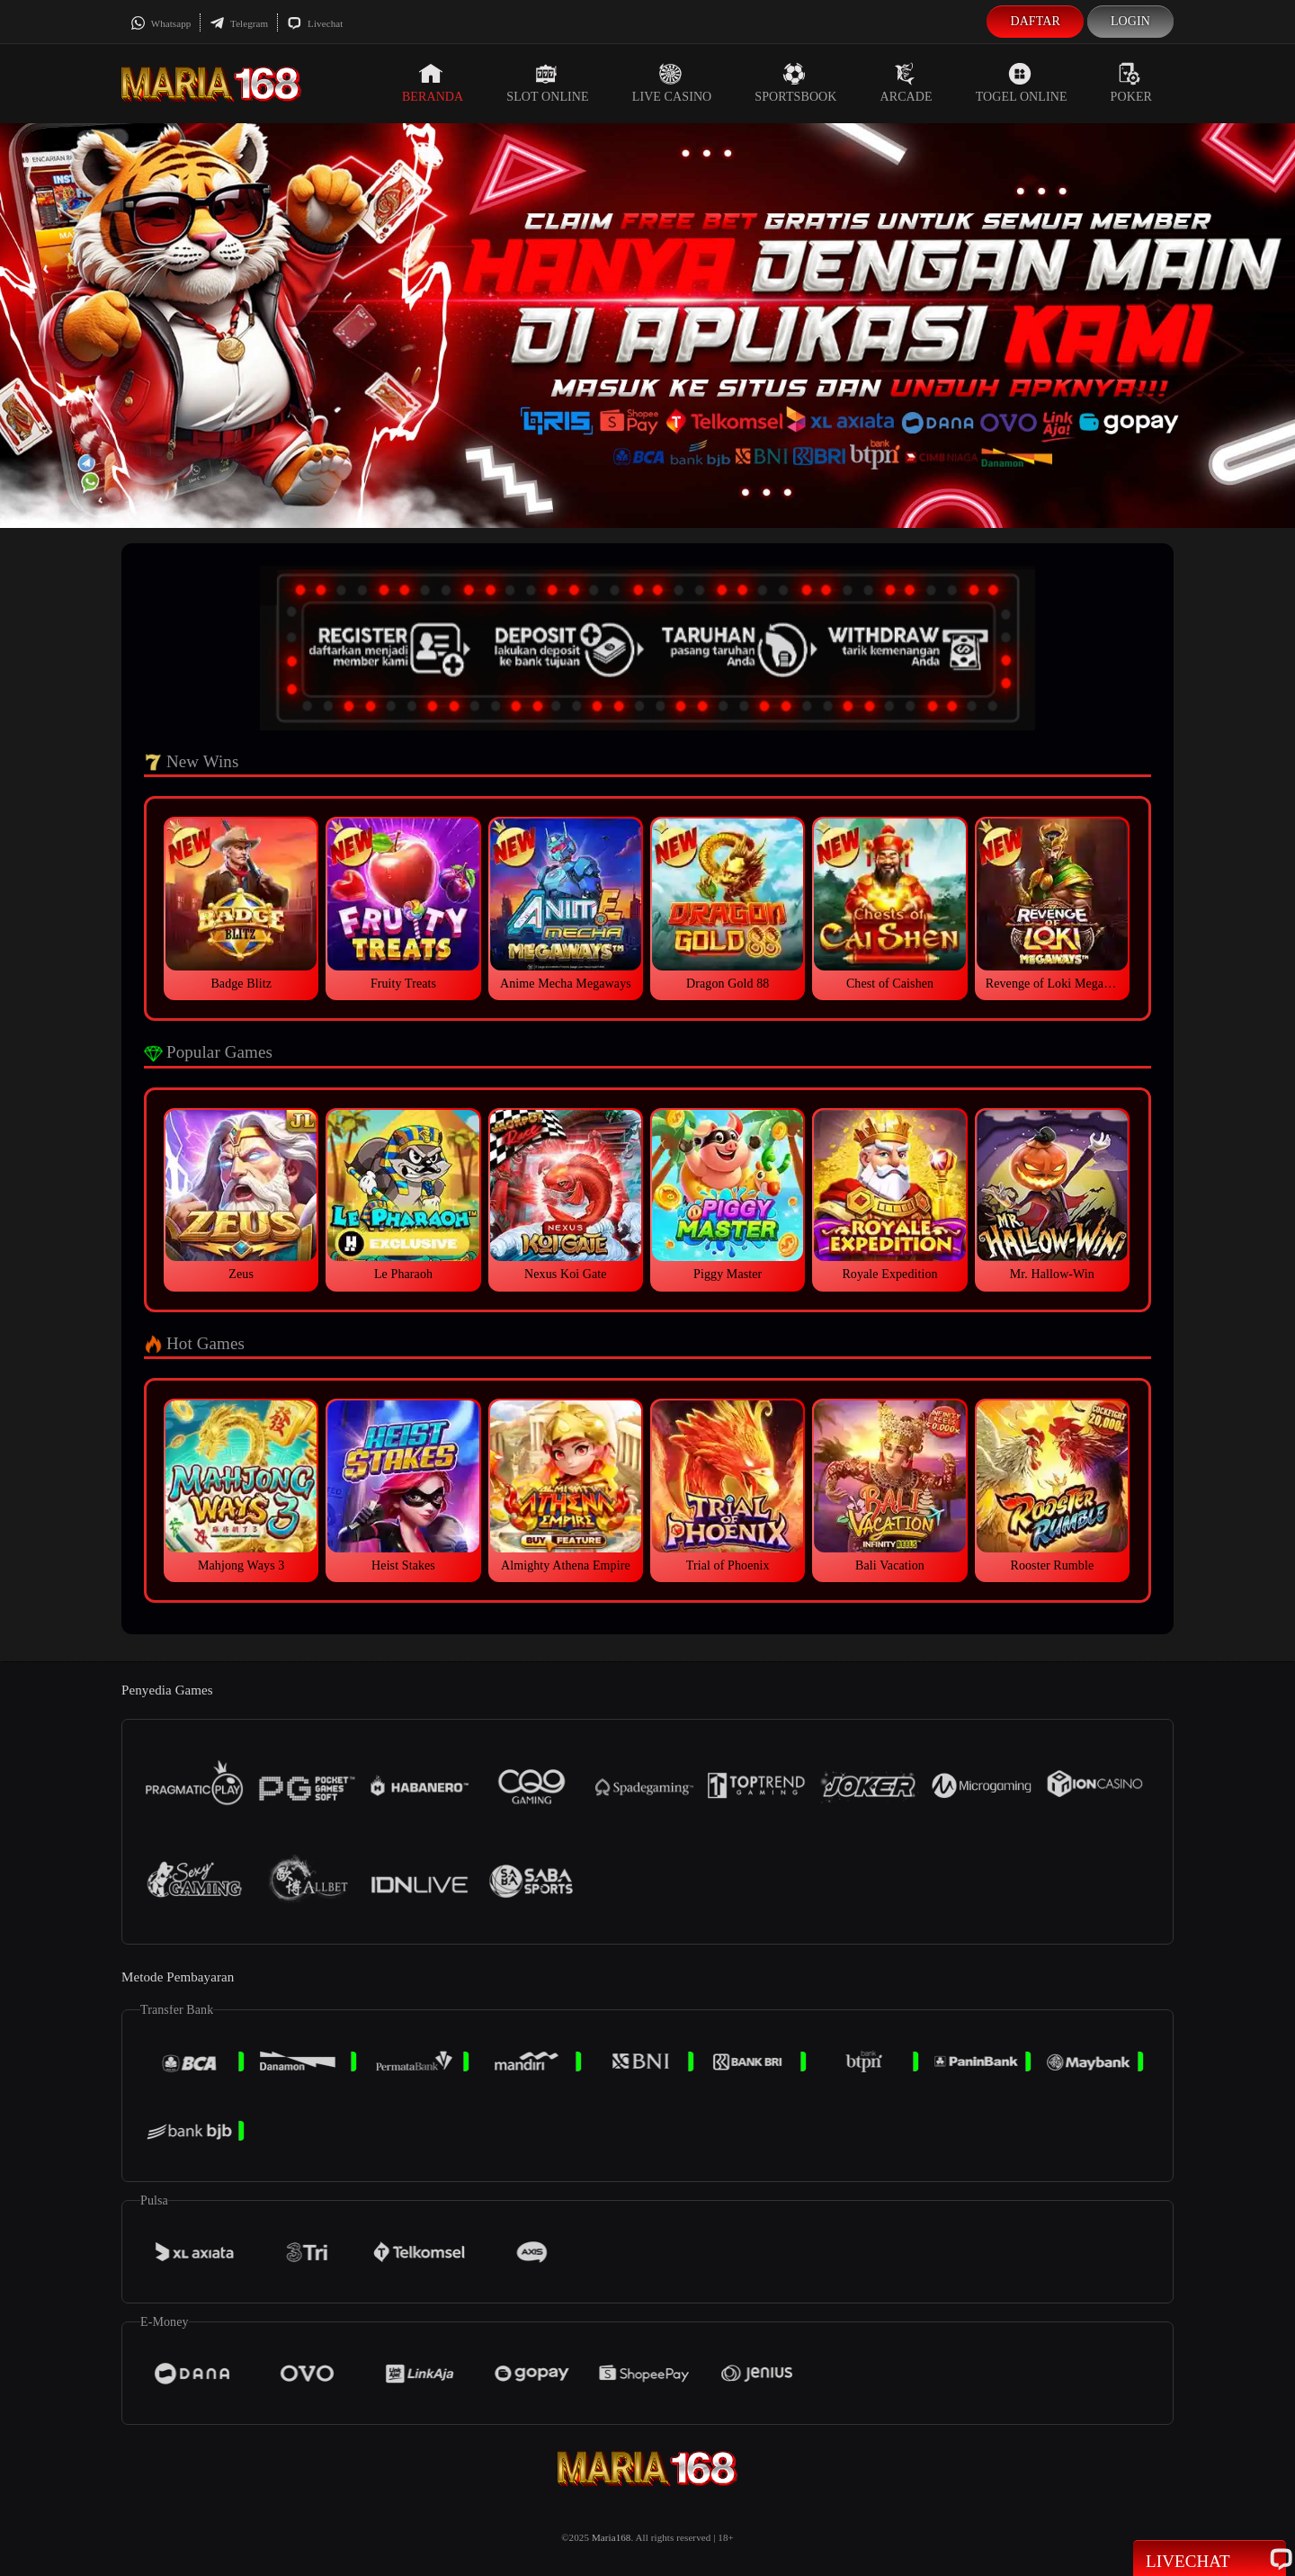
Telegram (239, 23)
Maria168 (611, 2537)
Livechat (315, 23)
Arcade (906, 82)
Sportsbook (795, 82)
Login (1130, 21)
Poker (1131, 82)
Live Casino (672, 82)
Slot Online (547, 82)
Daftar (1035, 21)
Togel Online (1021, 82)
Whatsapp (160, 23)
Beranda (432, 82)
